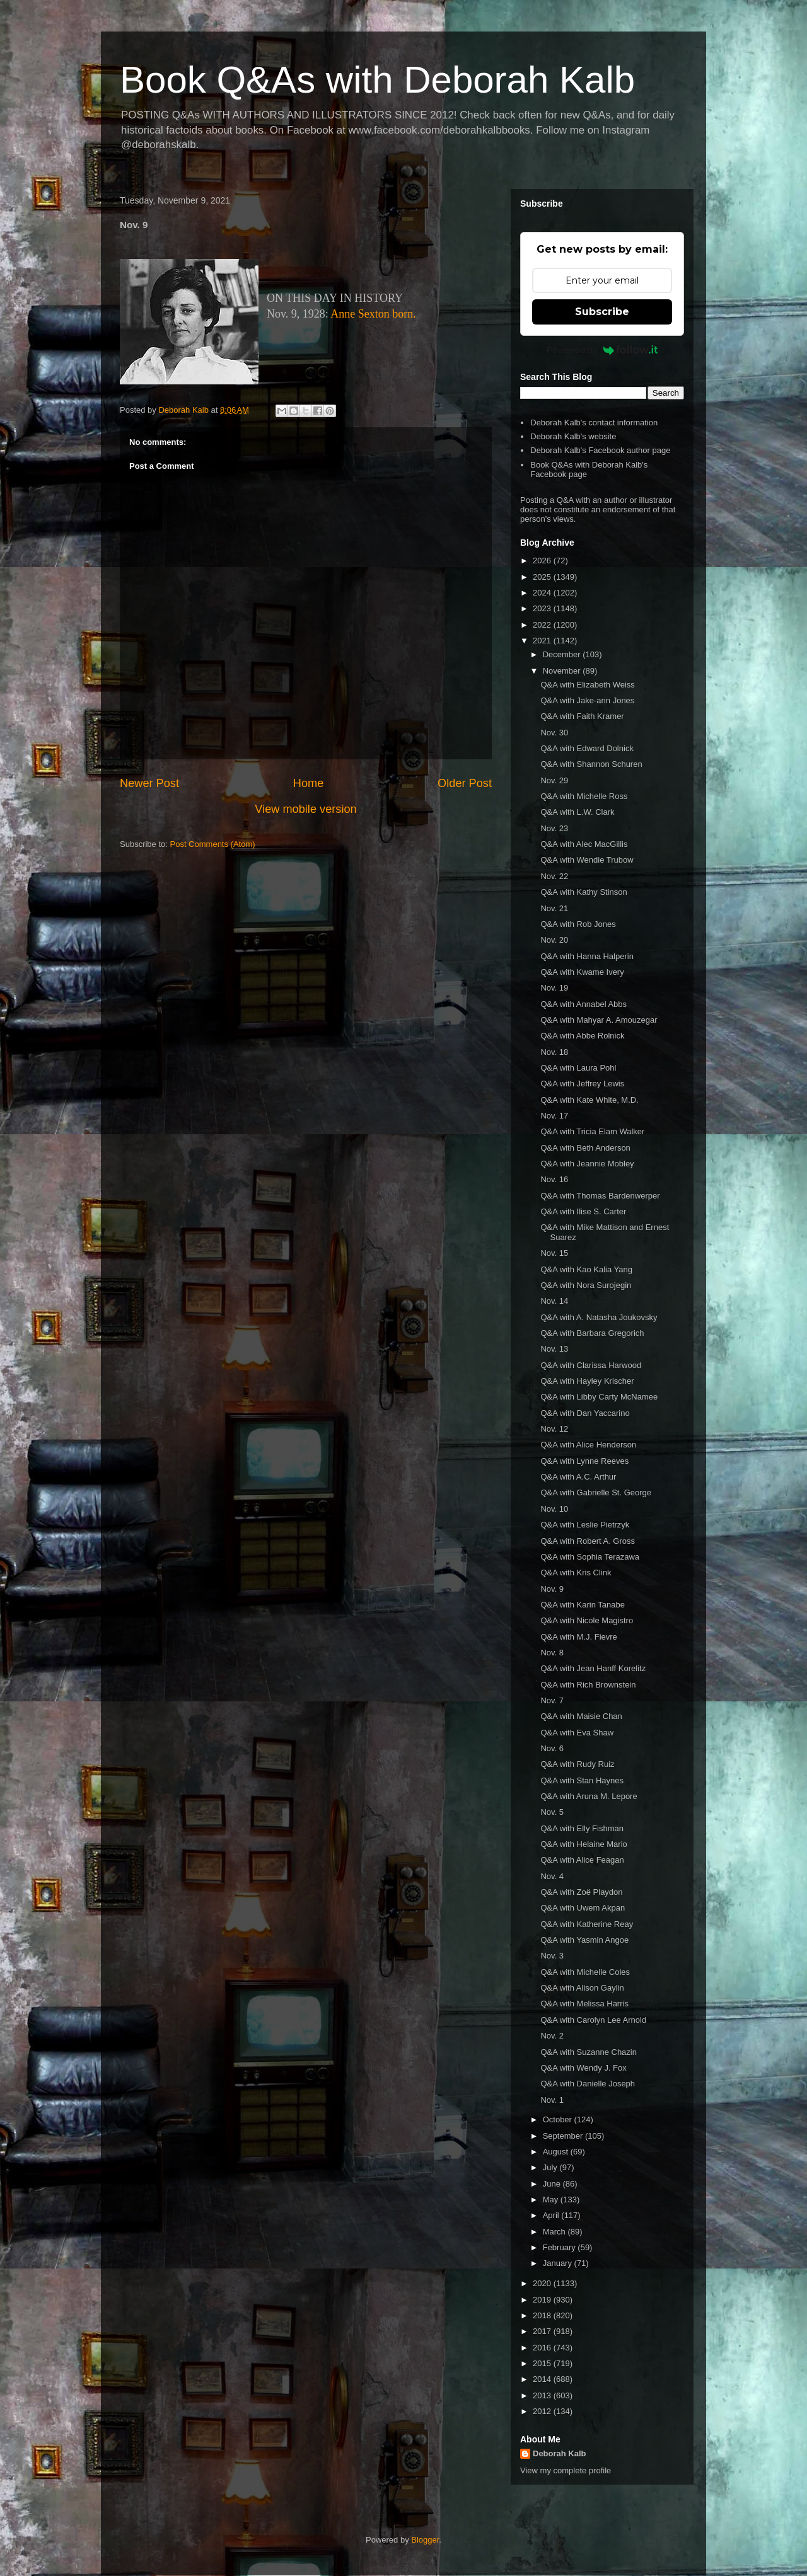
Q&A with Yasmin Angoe (584, 1940)
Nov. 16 (554, 1179)
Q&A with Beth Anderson (585, 1148)
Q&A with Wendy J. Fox (583, 2068)
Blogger (425, 2539)
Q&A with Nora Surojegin (585, 1285)
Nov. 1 (552, 2100)
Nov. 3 (552, 1955)
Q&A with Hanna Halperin (586, 956)
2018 (543, 2315)
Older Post (465, 783)
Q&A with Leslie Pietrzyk (584, 1524)
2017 (543, 2331)
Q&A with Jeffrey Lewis (582, 1083)
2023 (543, 608)
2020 (543, 2283)
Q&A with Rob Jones (577, 924)
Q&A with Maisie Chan (581, 1716)
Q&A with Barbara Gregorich (592, 1333)
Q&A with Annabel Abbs (583, 1004)
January (558, 2263)
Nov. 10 (554, 1509)
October (558, 2119)
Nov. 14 (554, 1301)
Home (308, 783)
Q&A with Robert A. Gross (587, 1541)
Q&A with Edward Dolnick (586, 748)
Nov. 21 (554, 908)
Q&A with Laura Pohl (578, 1067)
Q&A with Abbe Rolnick (582, 1035)
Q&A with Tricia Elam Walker (592, 1131)
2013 (543, 2395)
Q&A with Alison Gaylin (582, 1987)
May (551, 2199)
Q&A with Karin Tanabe (582, 1604)
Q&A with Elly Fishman (582, 1828)
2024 (543, 592)
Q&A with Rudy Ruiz (577, 1764)
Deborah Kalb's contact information (594, 422)
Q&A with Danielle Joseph (587, 2083)
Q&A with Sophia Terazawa (589, 1556)
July (551, 2167)
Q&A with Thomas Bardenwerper (599, 1195)
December (563, 654)
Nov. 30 (554, 732)
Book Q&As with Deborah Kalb (377, 80)
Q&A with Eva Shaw (576, 1732)
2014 (543, 2379)
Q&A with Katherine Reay (586, 1924)
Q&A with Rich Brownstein (588, 1684)
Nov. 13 (554, 1349)
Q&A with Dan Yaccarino (584, 1413)
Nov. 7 (552, 1700)
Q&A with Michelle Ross (583, 796)
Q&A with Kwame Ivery (582, 972)
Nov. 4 (552, 1876)
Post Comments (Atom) (212, 844)
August (557, 2151)
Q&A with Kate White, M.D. (589, 1100)
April (552, 2215)
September (564, 2136)
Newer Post (149, 783)
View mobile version (305, 809)
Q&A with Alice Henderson (588, 1444)
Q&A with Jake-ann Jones (587, 700)
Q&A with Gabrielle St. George (595, 1492)
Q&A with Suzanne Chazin (588, 2052)
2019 (543, 2299)
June (553, 2183)
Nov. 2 (552, 2035)
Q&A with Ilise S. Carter (583, 1211)
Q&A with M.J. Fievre (578, 1637)
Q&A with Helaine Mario (583, 1844)
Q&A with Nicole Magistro (586, 1620)
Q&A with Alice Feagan (582, 1860)
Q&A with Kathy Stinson (583, 892)
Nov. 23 (554, 828)
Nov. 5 (552, 1812)
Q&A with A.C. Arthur (578, 1476)
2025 (543, 577)
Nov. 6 (552, 1748)
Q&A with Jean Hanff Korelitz (593, 1668)
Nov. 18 (554, 1052)
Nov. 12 (554, 1429)
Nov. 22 (554, 876)
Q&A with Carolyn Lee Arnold (593, 2020)
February (560, 2247)
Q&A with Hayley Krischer (587, 1381)
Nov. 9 (552, 1589)
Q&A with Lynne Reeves (584, 1461)
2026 (543, 560)
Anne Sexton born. (372, 314)
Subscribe (602, 312)
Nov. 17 (554, 1115)
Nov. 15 (554, 1253)
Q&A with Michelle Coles (585, 1972)
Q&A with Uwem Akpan (582, 1907)
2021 (543, 640)
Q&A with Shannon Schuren (591, 764)
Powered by (602, 350)
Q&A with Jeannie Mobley (587, 1163)
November (563, 671)
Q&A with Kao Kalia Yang (586, 1269)
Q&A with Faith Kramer (582, 716)
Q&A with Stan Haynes (582, 1780)
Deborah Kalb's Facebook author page (600, 450)
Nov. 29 (554, 780)
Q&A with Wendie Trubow (586, 860)
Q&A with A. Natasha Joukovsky (598, 1317)
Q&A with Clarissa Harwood (590, 1365)
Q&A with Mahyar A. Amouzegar (598, 1020)
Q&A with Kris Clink (575, 1572)
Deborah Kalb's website (573, 436)
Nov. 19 (554, 987)
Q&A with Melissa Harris (584, 2003)
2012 (543, 2411)
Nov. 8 (552, 1652)
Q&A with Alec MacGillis (583, 844)
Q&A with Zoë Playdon (581, 1892)
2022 (543, 625)
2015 (543, 2363)
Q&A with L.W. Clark (577, 812)
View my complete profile (565, 2470)
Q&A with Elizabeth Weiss (587, 684)
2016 (543, 2347)
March (555, 2231)
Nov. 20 (554, 940)
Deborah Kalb (559, 2453)
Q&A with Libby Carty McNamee (599, 1396)
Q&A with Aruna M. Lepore (588, 1796)
